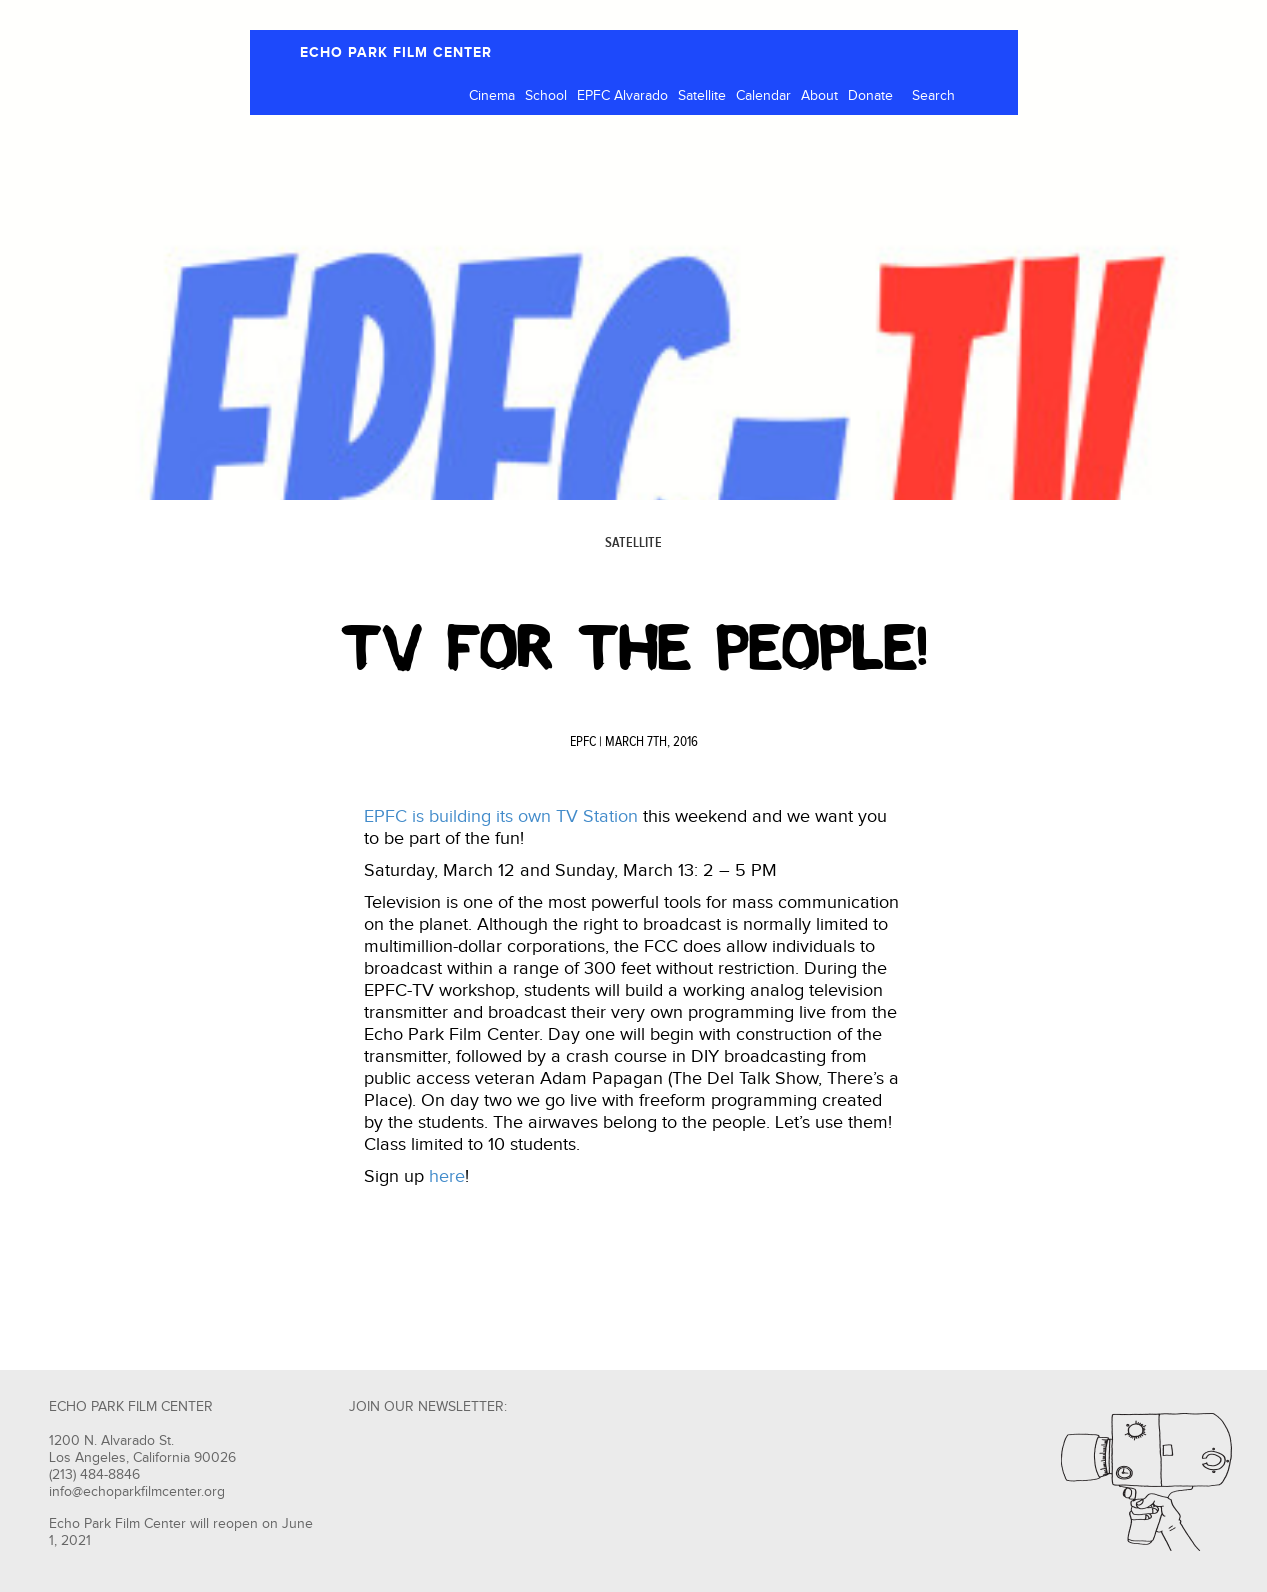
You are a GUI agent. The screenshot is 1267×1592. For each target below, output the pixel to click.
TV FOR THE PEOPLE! (634, 648)
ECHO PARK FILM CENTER (396, 52)
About (819, 96)
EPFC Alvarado (622, 96)
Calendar (763, 96)
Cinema (492, 96)
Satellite (702, 96)
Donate (870, 96)
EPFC (583, 742)
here (447, 1176)
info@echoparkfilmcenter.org (137, 1492)
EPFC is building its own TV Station (501, 816)
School (546, 96)
